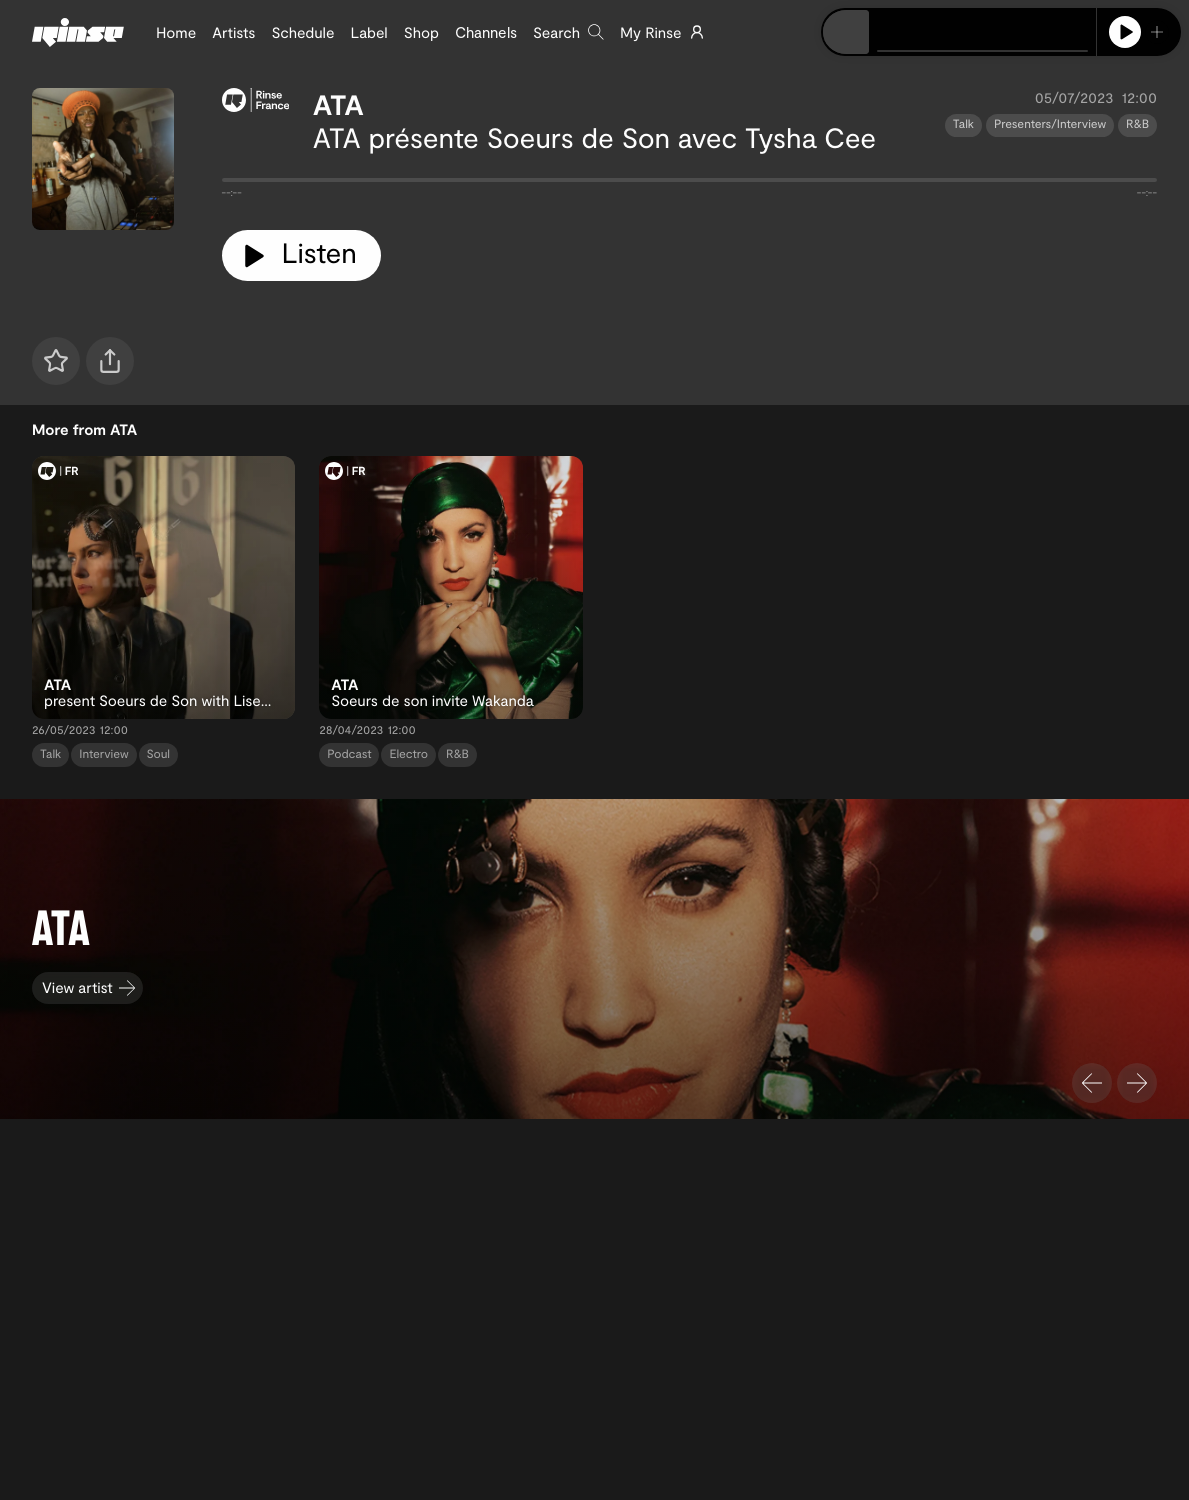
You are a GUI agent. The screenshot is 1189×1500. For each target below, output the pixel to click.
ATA (338, 104)
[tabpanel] (690, 184)
